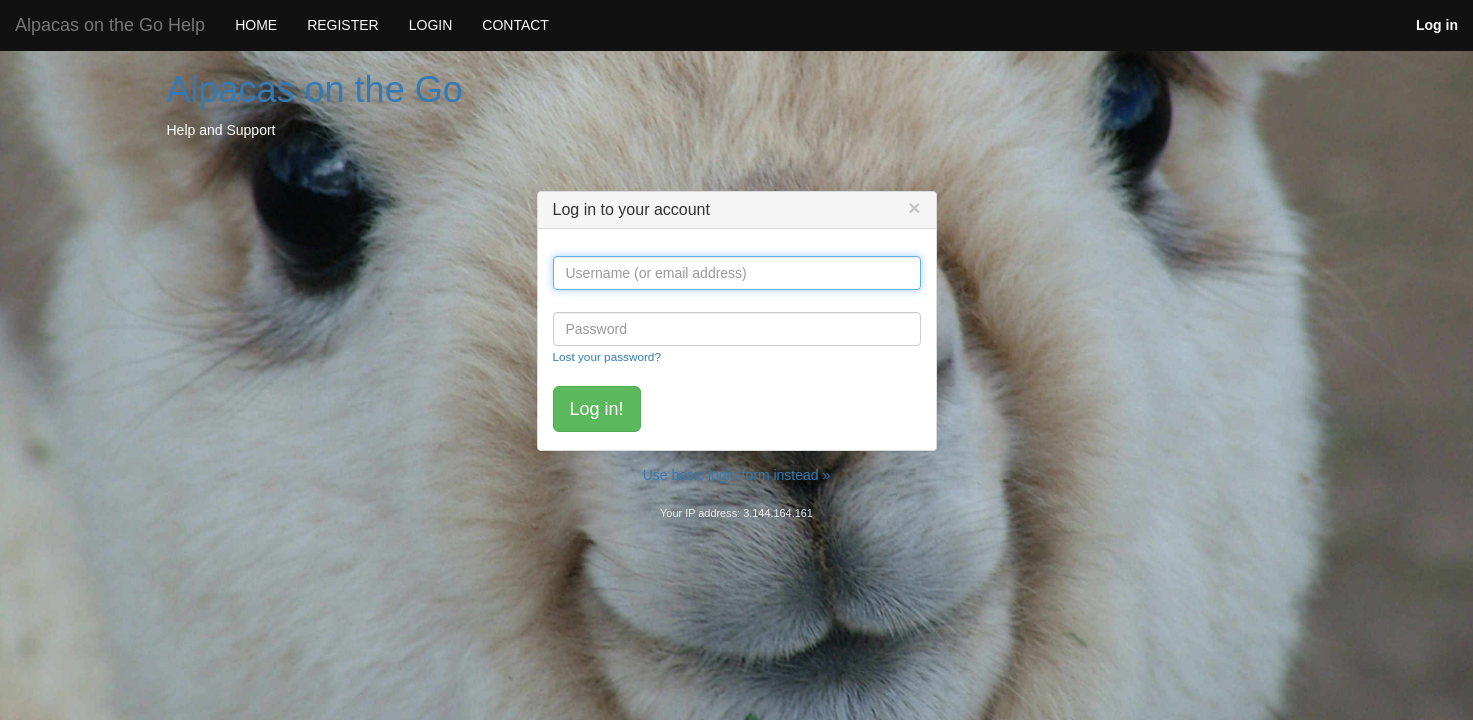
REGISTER (343, 25)
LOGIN (431, 25)
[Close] (914, 207)
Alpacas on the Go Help (110, 25)
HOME (256, 25)
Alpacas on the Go (315, 89)
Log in (1437, 25)
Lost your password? (607, 356)
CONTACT (515, 25)
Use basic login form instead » (737, 475)
